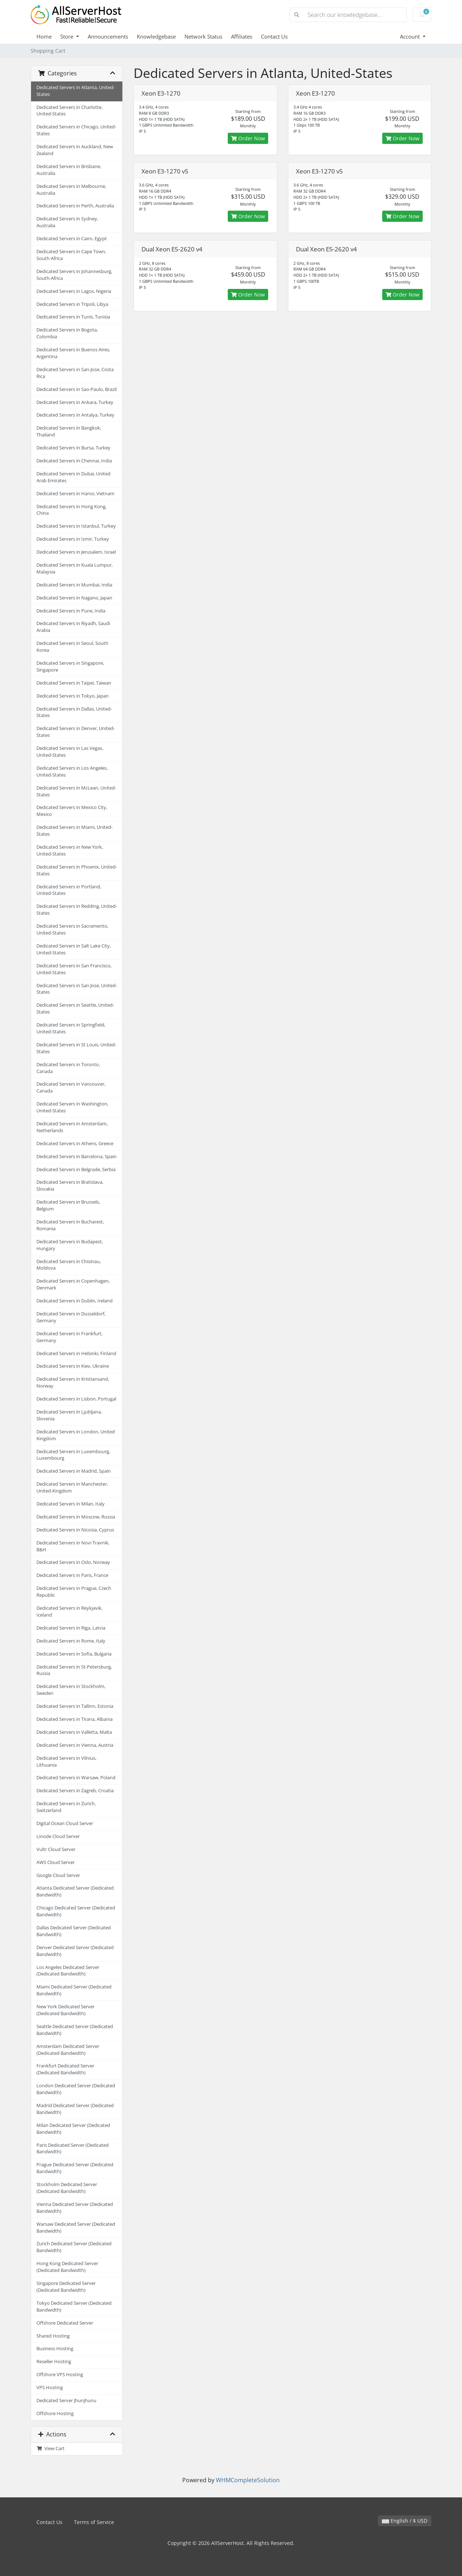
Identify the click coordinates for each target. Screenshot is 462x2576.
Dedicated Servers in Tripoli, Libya (72, 304)
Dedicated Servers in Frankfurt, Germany (69, 1337)
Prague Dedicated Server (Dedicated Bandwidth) (74, 2168)
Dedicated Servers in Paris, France (72, 1575)
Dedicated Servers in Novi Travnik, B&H (72, 1546)
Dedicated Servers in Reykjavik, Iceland (69, 1611)
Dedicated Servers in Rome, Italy (70, 1641)
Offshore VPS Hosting (59, 2374)
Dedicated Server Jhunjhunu (66, 2400)
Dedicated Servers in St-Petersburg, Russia (74, 1670)
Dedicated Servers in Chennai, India (74, 461)
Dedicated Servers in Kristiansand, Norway (72, 1382)
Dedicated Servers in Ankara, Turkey (74, 402)
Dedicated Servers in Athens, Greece (74, 1143)
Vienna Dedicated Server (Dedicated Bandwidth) (74, 2207)
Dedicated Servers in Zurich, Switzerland (66, 1807)
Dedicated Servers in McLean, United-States (76, 791)
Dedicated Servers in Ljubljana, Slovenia (69, 1415)
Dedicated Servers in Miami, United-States (74, 830)
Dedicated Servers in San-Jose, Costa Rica (75, 372)
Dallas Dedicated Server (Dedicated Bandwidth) (73, 1931)
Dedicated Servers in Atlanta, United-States (75, 90)
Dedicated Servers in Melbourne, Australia (71, 189)
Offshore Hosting (55, 2413)
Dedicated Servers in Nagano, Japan (74, 598)
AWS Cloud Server (55, 1862)
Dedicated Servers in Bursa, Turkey (73, 448)
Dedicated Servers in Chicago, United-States (76, 130)
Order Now (248, 138)
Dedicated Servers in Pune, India (70, 611)
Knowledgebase (156, 36)
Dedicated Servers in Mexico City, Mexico (71, 810)
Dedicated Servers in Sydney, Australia (67, 222)
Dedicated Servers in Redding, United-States (76, 909)
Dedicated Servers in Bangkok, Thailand (68, 431)
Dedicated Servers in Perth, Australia (75, 206)
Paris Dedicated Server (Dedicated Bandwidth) (72, 2148)
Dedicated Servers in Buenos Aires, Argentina (73, 353)
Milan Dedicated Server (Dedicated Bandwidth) (73, 2128)
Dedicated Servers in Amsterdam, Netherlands (72, 1127)
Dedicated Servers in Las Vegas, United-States (69, 751)
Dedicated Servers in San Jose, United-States (76, 989)
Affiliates (241, 36)
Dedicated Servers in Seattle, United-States (75, 1008)
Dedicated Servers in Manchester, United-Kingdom (72, 1487)
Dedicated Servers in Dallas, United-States (74, 712)
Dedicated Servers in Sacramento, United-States (72, 929)
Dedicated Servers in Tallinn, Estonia (74, 1706)
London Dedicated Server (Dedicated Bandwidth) (75, 2089)
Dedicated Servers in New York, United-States (69, 850)
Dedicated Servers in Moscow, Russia (75, 1517)
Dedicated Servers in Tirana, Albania (74, 1719)
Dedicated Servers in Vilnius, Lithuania (66, 1761)
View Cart (50, 2448)
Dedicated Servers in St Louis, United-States (76, 1048)
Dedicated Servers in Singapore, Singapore (70, 666)
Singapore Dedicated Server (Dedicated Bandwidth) (66, 2286)
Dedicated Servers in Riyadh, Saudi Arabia (73, 626)
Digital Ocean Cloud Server (64, 1823)
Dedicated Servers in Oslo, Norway (73, 1562)
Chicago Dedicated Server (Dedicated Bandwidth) (75, 1911)
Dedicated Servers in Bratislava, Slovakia (69, 1185)
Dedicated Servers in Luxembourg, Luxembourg (73, 1455)
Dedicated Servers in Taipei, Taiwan (73, 683)
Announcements (108, 36)
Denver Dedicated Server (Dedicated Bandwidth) (75, 1950)
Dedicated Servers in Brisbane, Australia (68, 169)
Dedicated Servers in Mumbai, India (74, 585)
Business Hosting (54, 2349)
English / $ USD (404, 2520)
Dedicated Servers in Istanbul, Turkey (76, 526)
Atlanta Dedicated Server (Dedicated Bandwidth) (75, 1891)
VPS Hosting (49, 2387)
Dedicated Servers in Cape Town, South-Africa (71, 255)
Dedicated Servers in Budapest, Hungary (69, 1245)
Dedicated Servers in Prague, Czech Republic (73, 1591)
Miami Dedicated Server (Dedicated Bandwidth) (74, 1990)
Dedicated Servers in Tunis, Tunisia (73, 317)
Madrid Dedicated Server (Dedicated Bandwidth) (75, 2108)
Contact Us (274, 36)
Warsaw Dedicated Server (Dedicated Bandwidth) (75, 2227)
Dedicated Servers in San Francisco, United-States (74, 969)
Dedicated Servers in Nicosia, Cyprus (75, 1530)
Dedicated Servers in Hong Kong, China (71, 510)
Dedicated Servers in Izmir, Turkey (72, 539)
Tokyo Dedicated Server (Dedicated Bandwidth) (74, 2306)
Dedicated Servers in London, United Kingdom (75, 1435)
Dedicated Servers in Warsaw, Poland (76, 1778)
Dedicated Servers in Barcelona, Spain (76, 1156)
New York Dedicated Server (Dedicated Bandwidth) (65, 2010)
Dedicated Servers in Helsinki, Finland (76, 1353)
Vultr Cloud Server (55, 1849)
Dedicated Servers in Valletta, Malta (74, 1732)
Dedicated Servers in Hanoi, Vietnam (75, 494)
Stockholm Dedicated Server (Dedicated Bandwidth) (66, 2187)
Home (44, 36)
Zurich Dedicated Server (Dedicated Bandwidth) (74, 2247)
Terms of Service (94, 2522)
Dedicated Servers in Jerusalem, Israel (76, 552)
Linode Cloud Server (58, 1836)
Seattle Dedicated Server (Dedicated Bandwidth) (74, 2029)
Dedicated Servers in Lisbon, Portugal (76, 1399)
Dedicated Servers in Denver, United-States (75, 731)
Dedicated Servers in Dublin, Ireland (74, 1301)
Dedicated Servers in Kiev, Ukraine (72, 1366)
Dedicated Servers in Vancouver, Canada (70, 1087)
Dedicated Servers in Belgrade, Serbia (76, 1169)
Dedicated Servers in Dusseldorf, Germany (70, 1317)
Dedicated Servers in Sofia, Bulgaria (74, 1654)
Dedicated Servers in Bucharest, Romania (70, 1225)
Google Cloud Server (58, 1875)
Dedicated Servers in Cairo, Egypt (71, 239)
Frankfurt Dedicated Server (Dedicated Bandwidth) (65, 2069)
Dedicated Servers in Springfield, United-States (70, 1028)
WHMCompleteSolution (248, 2480)
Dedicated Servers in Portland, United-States (68, 890)
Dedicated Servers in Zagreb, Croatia (75, 1791)
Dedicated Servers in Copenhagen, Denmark (73, 1284)
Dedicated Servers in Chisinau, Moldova (68, 1264)
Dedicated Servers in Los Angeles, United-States (72, 771)
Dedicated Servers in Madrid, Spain (73, 1471)
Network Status (203, 36)
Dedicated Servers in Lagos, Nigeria (73, 291)
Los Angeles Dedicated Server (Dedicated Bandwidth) (67, 1970)
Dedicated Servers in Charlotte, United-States (69, 110)
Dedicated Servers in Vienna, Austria (74, 1745)
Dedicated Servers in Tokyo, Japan (72, 696)
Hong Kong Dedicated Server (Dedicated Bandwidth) (67, 2266)
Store (67, 36)
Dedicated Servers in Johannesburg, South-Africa (74, 274)
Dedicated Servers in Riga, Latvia (70, 1628)
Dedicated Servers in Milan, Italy (70, 1504)
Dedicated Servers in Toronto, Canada (68, 1067)
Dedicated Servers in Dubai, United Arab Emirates (73, 477)
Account (410, 36)
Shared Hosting (53, 2336)
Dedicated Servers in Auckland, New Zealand (74, 150)
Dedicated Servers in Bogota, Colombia (67, 333)
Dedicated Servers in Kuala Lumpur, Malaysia (74, 568)
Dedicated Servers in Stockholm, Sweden (70, 1689)
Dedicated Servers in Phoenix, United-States (76, 870)
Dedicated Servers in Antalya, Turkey (75, 415)
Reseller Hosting (53, 2362)
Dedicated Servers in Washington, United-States (72, 1107)
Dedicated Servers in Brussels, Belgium (68, 1205)
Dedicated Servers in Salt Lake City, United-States (73, 949)
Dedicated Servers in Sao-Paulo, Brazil (76, 389)
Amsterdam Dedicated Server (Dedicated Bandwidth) (67, 2049)
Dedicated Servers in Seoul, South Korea (72, 646)
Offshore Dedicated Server (64, 2323)
